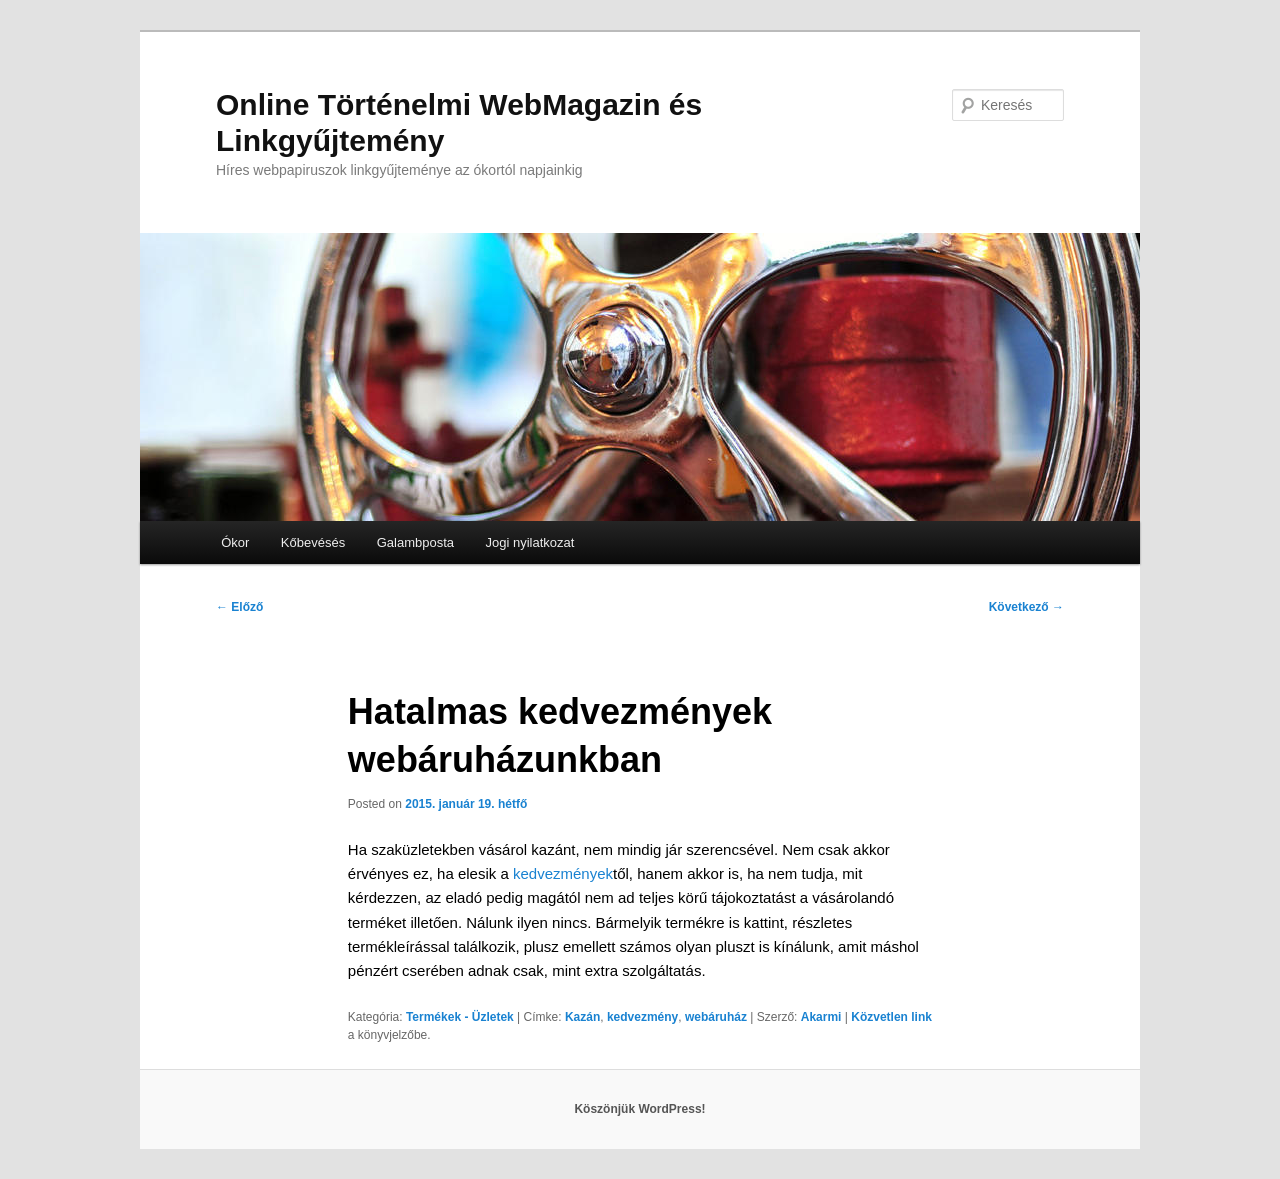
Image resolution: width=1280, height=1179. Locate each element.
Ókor (235, 542)
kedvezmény (642, 1017)
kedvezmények (563, 873)
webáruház (716, 1017)
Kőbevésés (313, 542)
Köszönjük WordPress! (639, 1109)
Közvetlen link (891, 1017)
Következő (1026, 607)
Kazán (582, 1017)
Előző (239, 607)
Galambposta (415, 542)
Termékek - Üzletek (460, 1017)
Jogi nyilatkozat (530, 542)
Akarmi (821, 1017)
